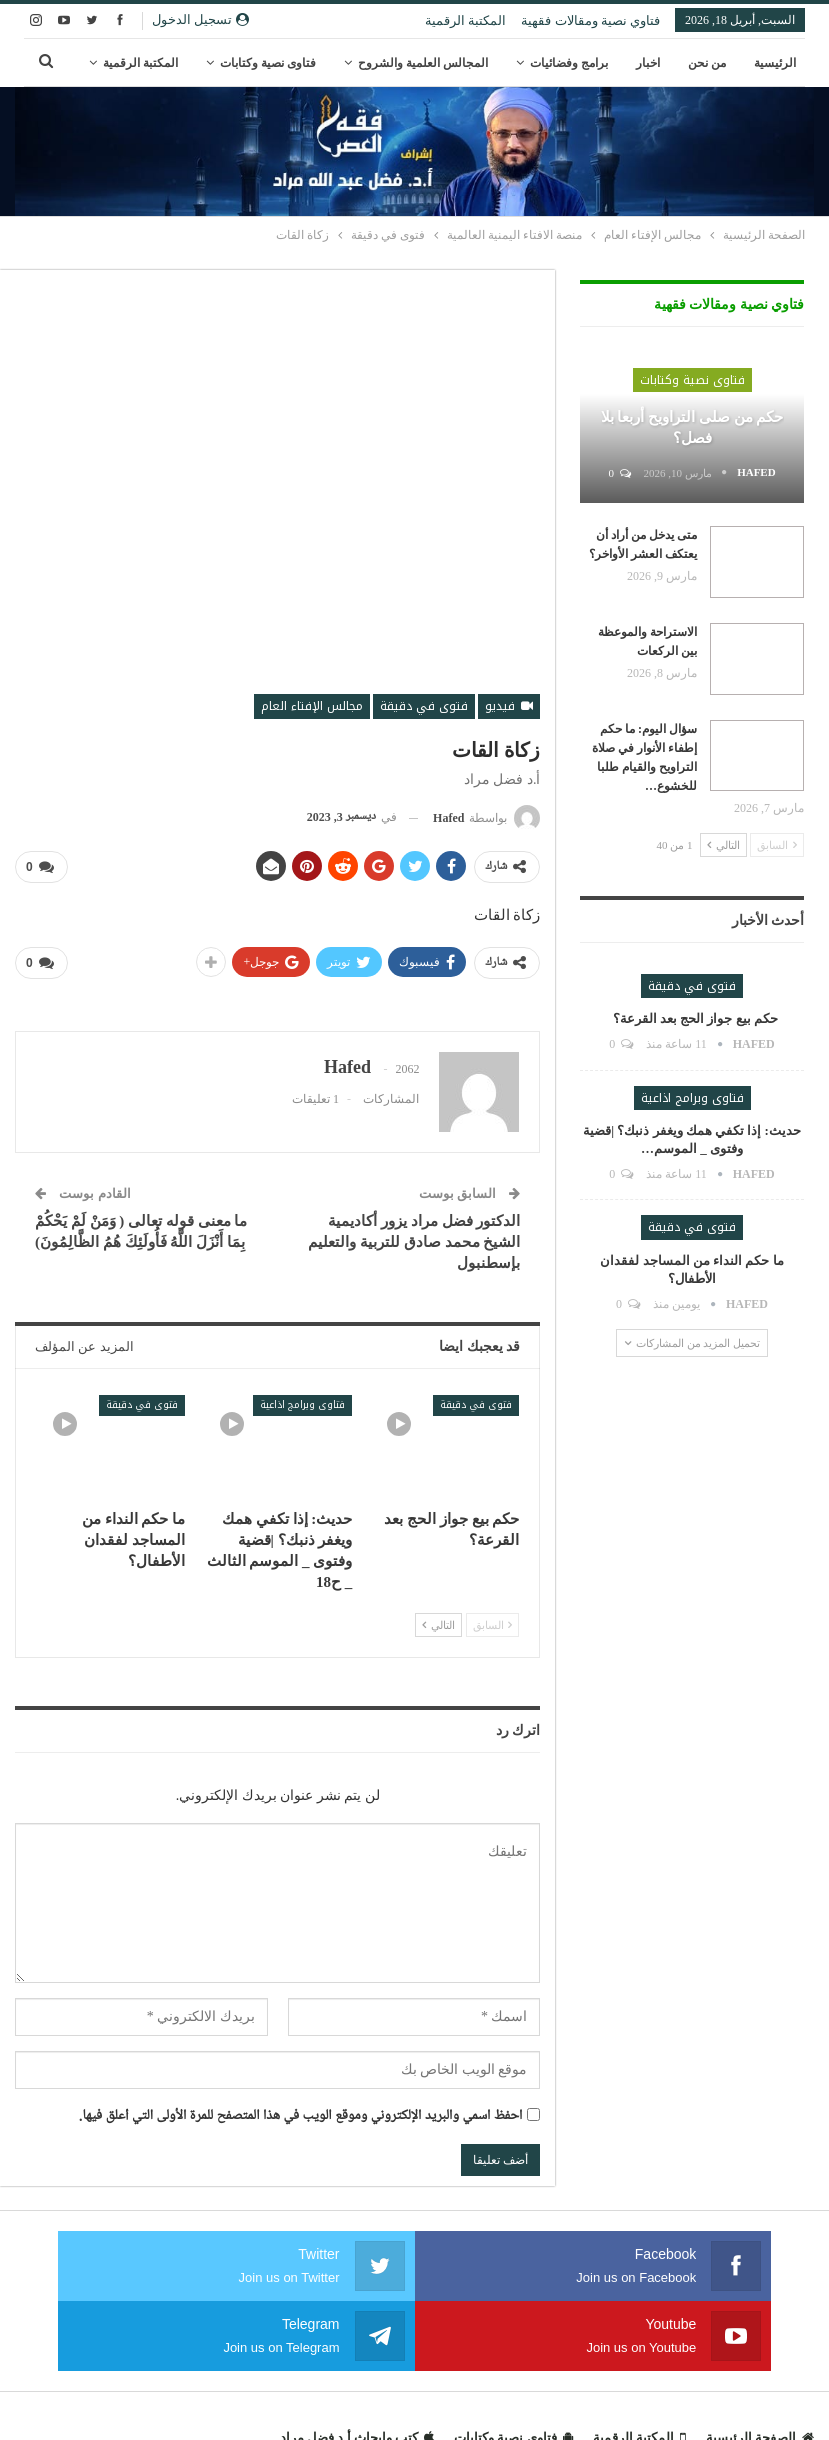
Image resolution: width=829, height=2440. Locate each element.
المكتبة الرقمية (465, 20)
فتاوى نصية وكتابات (268, 63)
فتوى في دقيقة (424, 706)
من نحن (707, 63)
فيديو (509, 706)
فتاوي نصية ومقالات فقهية (590, 20)
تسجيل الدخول (200, 19)
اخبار (648, 63)
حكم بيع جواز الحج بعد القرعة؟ (692, 1018)
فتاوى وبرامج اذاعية (302, 1399)
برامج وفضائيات (569, 63)
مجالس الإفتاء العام (312, 706)
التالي (438, 1621)
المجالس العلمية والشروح (423, 63)
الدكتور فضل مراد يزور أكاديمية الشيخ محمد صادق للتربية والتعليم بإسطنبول (414, 1237)
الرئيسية (775, 63)
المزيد (163, 63)
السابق (493, 1621)
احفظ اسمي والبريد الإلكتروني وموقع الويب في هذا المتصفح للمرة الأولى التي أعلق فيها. (301, 2111)
